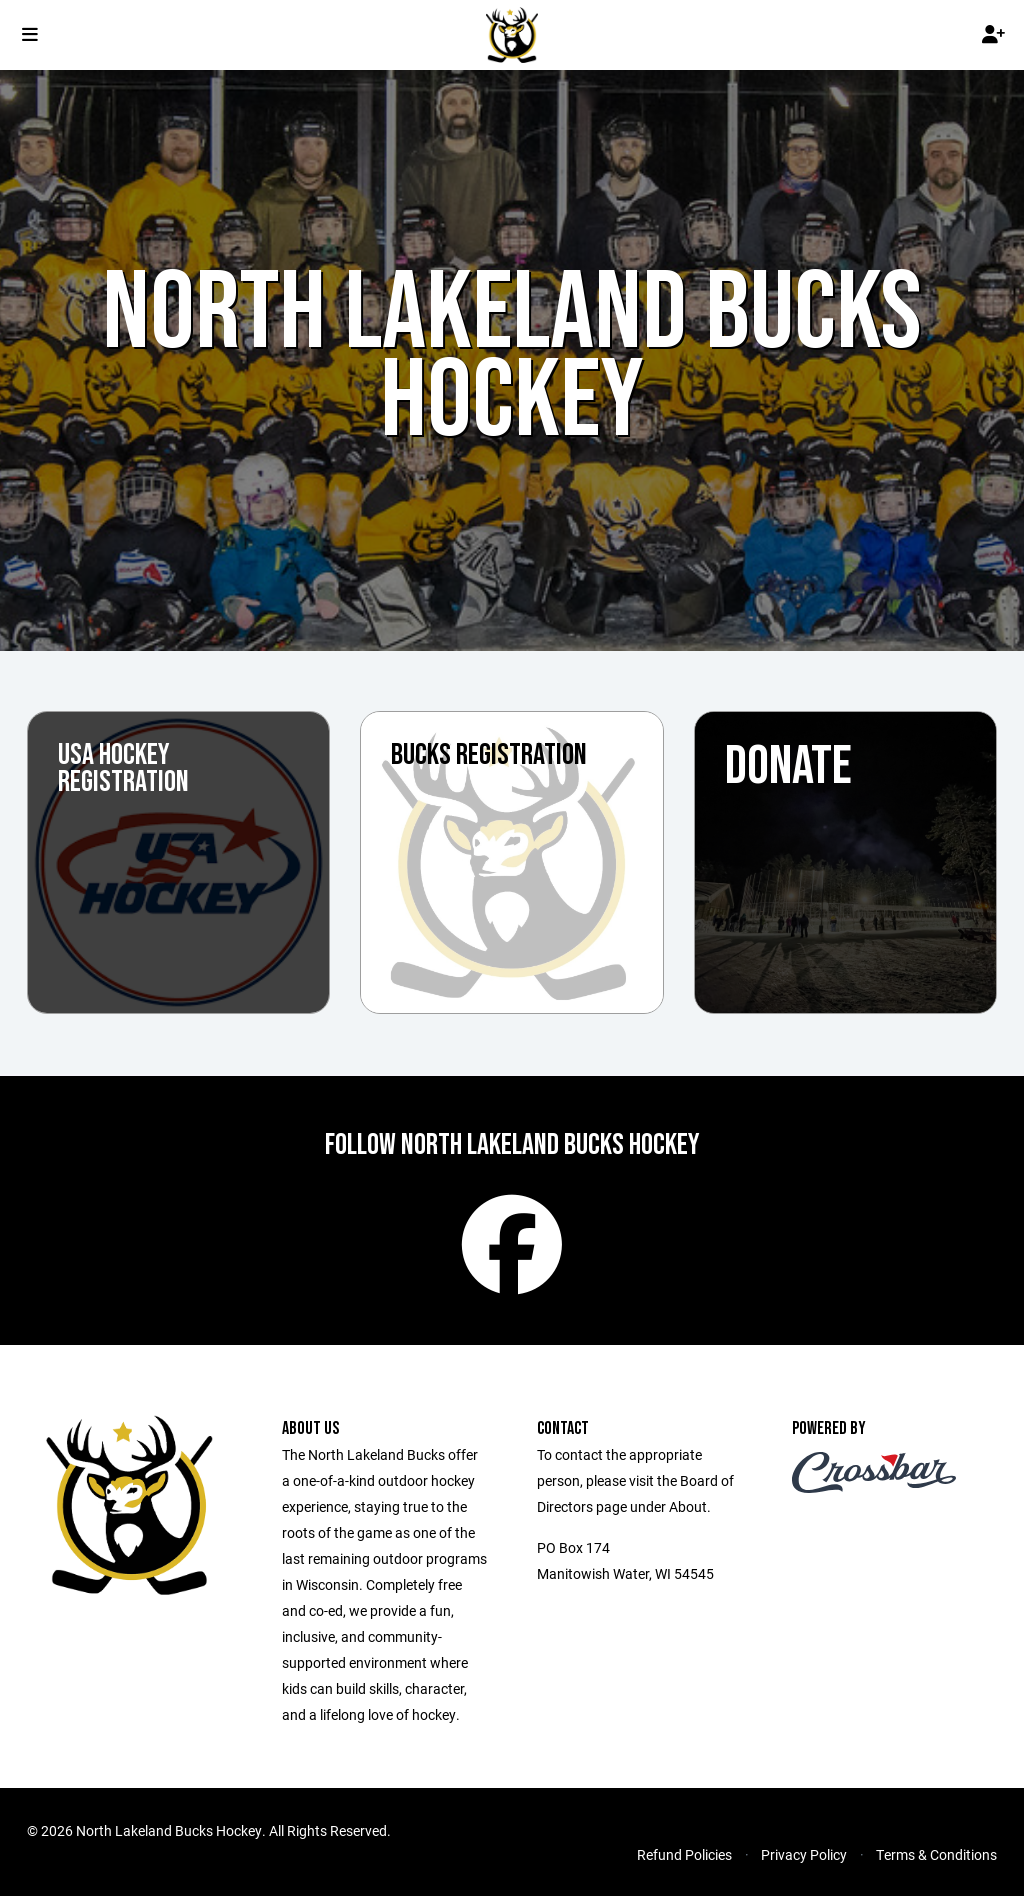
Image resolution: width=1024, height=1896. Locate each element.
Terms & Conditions (936, 1854)
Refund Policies (684, 1854)
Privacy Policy (804, 1854)
